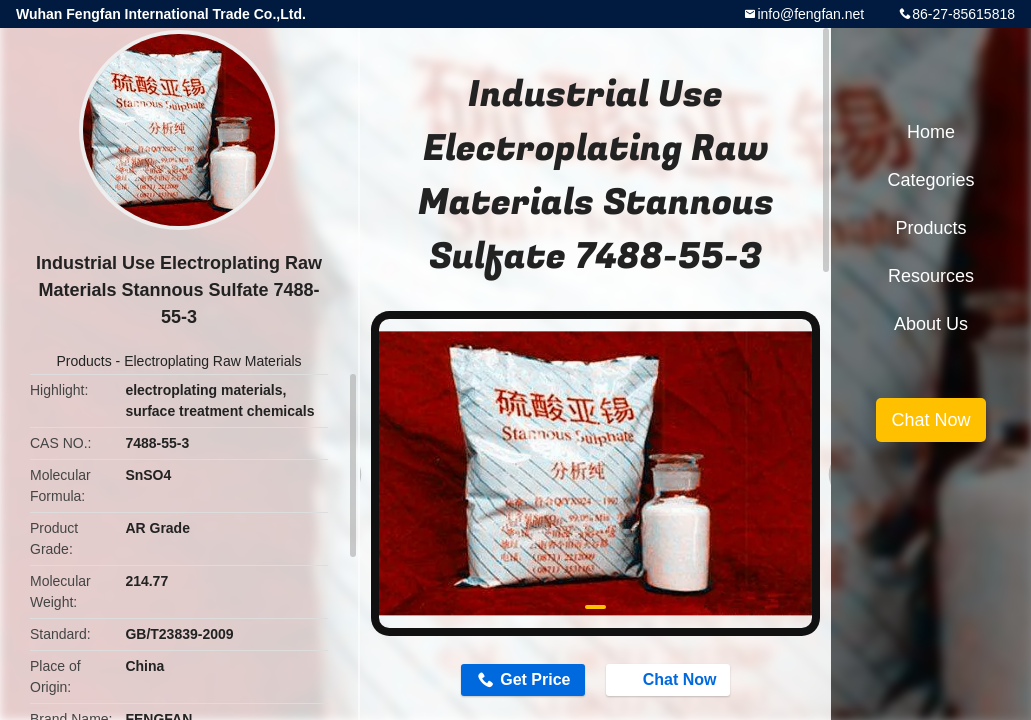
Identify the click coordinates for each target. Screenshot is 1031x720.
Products (83, 361)
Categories (930, 180)
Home (931, 132)
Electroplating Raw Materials (212, 361)
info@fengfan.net (810, 14)
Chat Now (670, 679)
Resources (931, 276)
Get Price (535, 679)
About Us (931, 324)
